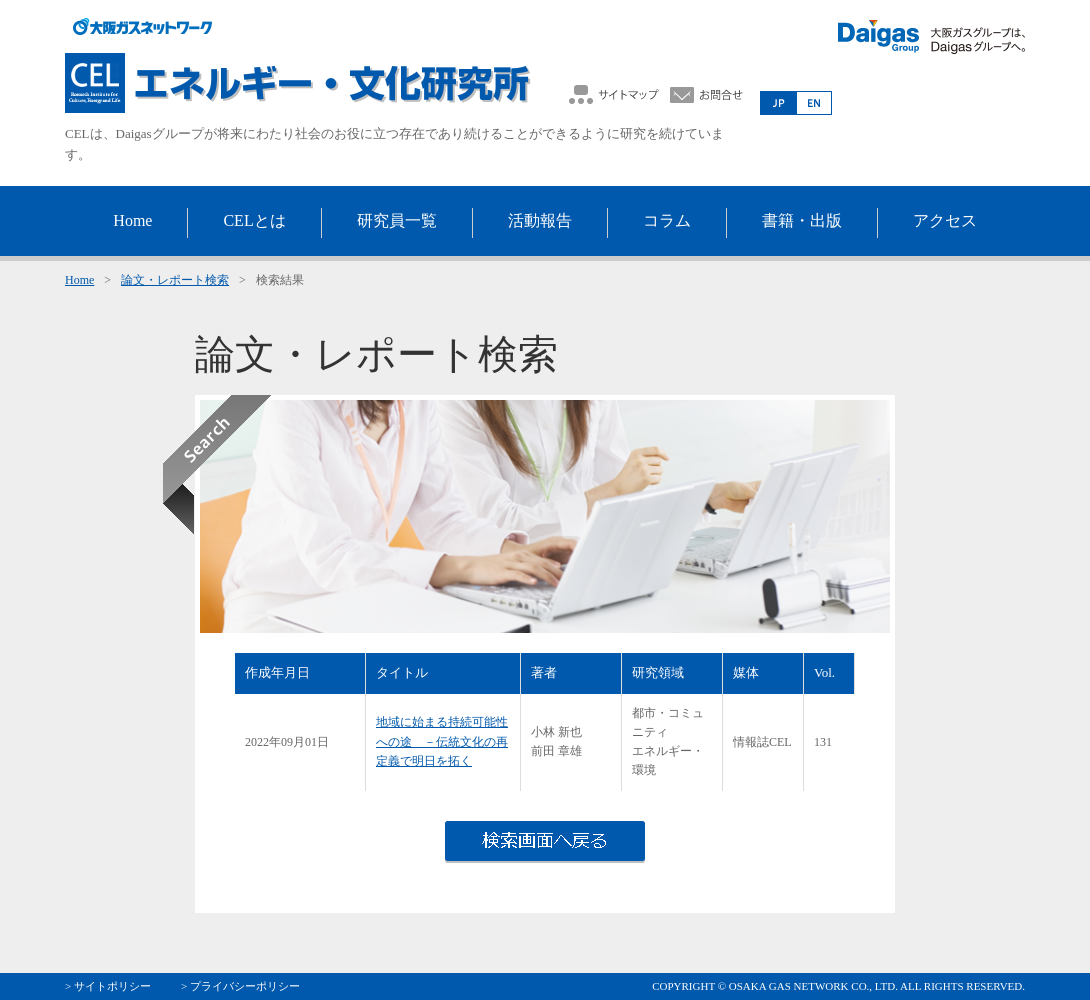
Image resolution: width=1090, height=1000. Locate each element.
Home (79, 280)
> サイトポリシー (108, 986)
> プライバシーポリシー (240, 986)
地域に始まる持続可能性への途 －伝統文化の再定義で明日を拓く (442, 741)
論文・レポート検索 (175, 280)
